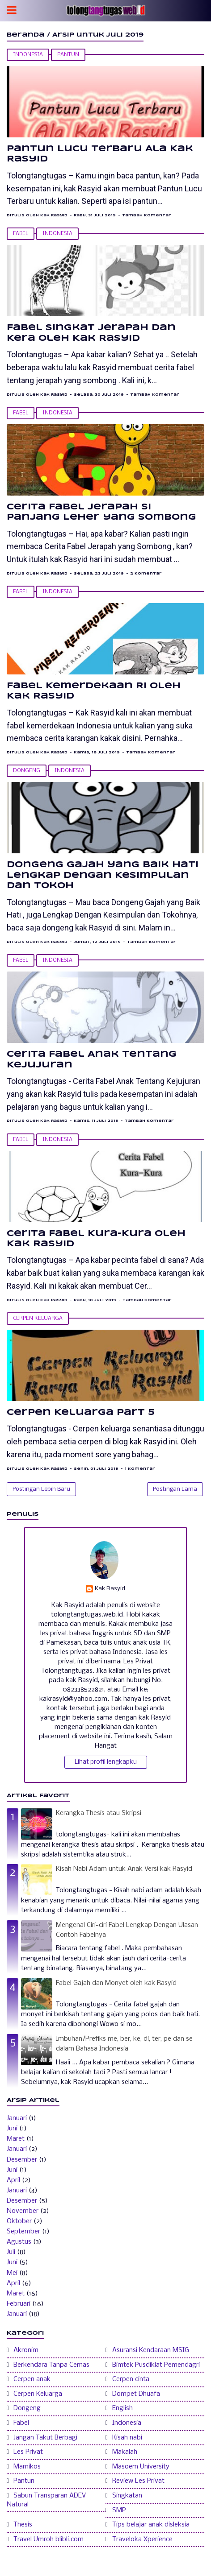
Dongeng (26, 770)
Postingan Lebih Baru (41, 1489)
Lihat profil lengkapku (106, 1762)
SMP (119, 2510)
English (122, 2408)
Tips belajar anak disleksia (151, 2524)
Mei (12, 2273)
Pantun (68, 55)
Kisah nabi (127, 2437)
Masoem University (140, 2466)
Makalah (124, 2452)
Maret (16, 2138)
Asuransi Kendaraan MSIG (150, 2350)
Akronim (25, 2350)
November (22, 2211)
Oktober (19, 2221)
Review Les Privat (138, 2481)
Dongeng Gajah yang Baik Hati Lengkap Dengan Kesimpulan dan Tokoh (102, 875)
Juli (11, 2252)
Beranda (26, 35)
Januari (17, 2118)
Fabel (20, 233)
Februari (18, 2303)
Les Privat (28, 2452)
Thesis (22, 2524)
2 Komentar (145, 573)
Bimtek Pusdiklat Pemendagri (156, 2365)
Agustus (19, 2241)
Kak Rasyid (110, 1588)
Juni (12, 2128)
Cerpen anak (32, 2379)
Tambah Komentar (146, 215)
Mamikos (27, 2466)
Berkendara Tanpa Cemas (51, 2365)
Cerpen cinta (130, 2379)
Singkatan (127, 2495)
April (13, 2180)
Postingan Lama (175, 1489)
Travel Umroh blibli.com (48, 2539)
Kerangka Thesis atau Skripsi (98, 1813)
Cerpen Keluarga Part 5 (81, 1413)
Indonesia (28, 55)
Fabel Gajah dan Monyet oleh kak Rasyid (116, 1983)
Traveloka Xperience (142, 2539)
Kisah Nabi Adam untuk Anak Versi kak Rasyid (124, 1869)
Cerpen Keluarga (38, 1318)
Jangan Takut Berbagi (45, 2437)
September (23, 2231)
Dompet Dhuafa (136, 2394)
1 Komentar (140, 1469)
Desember (22, 2159)
